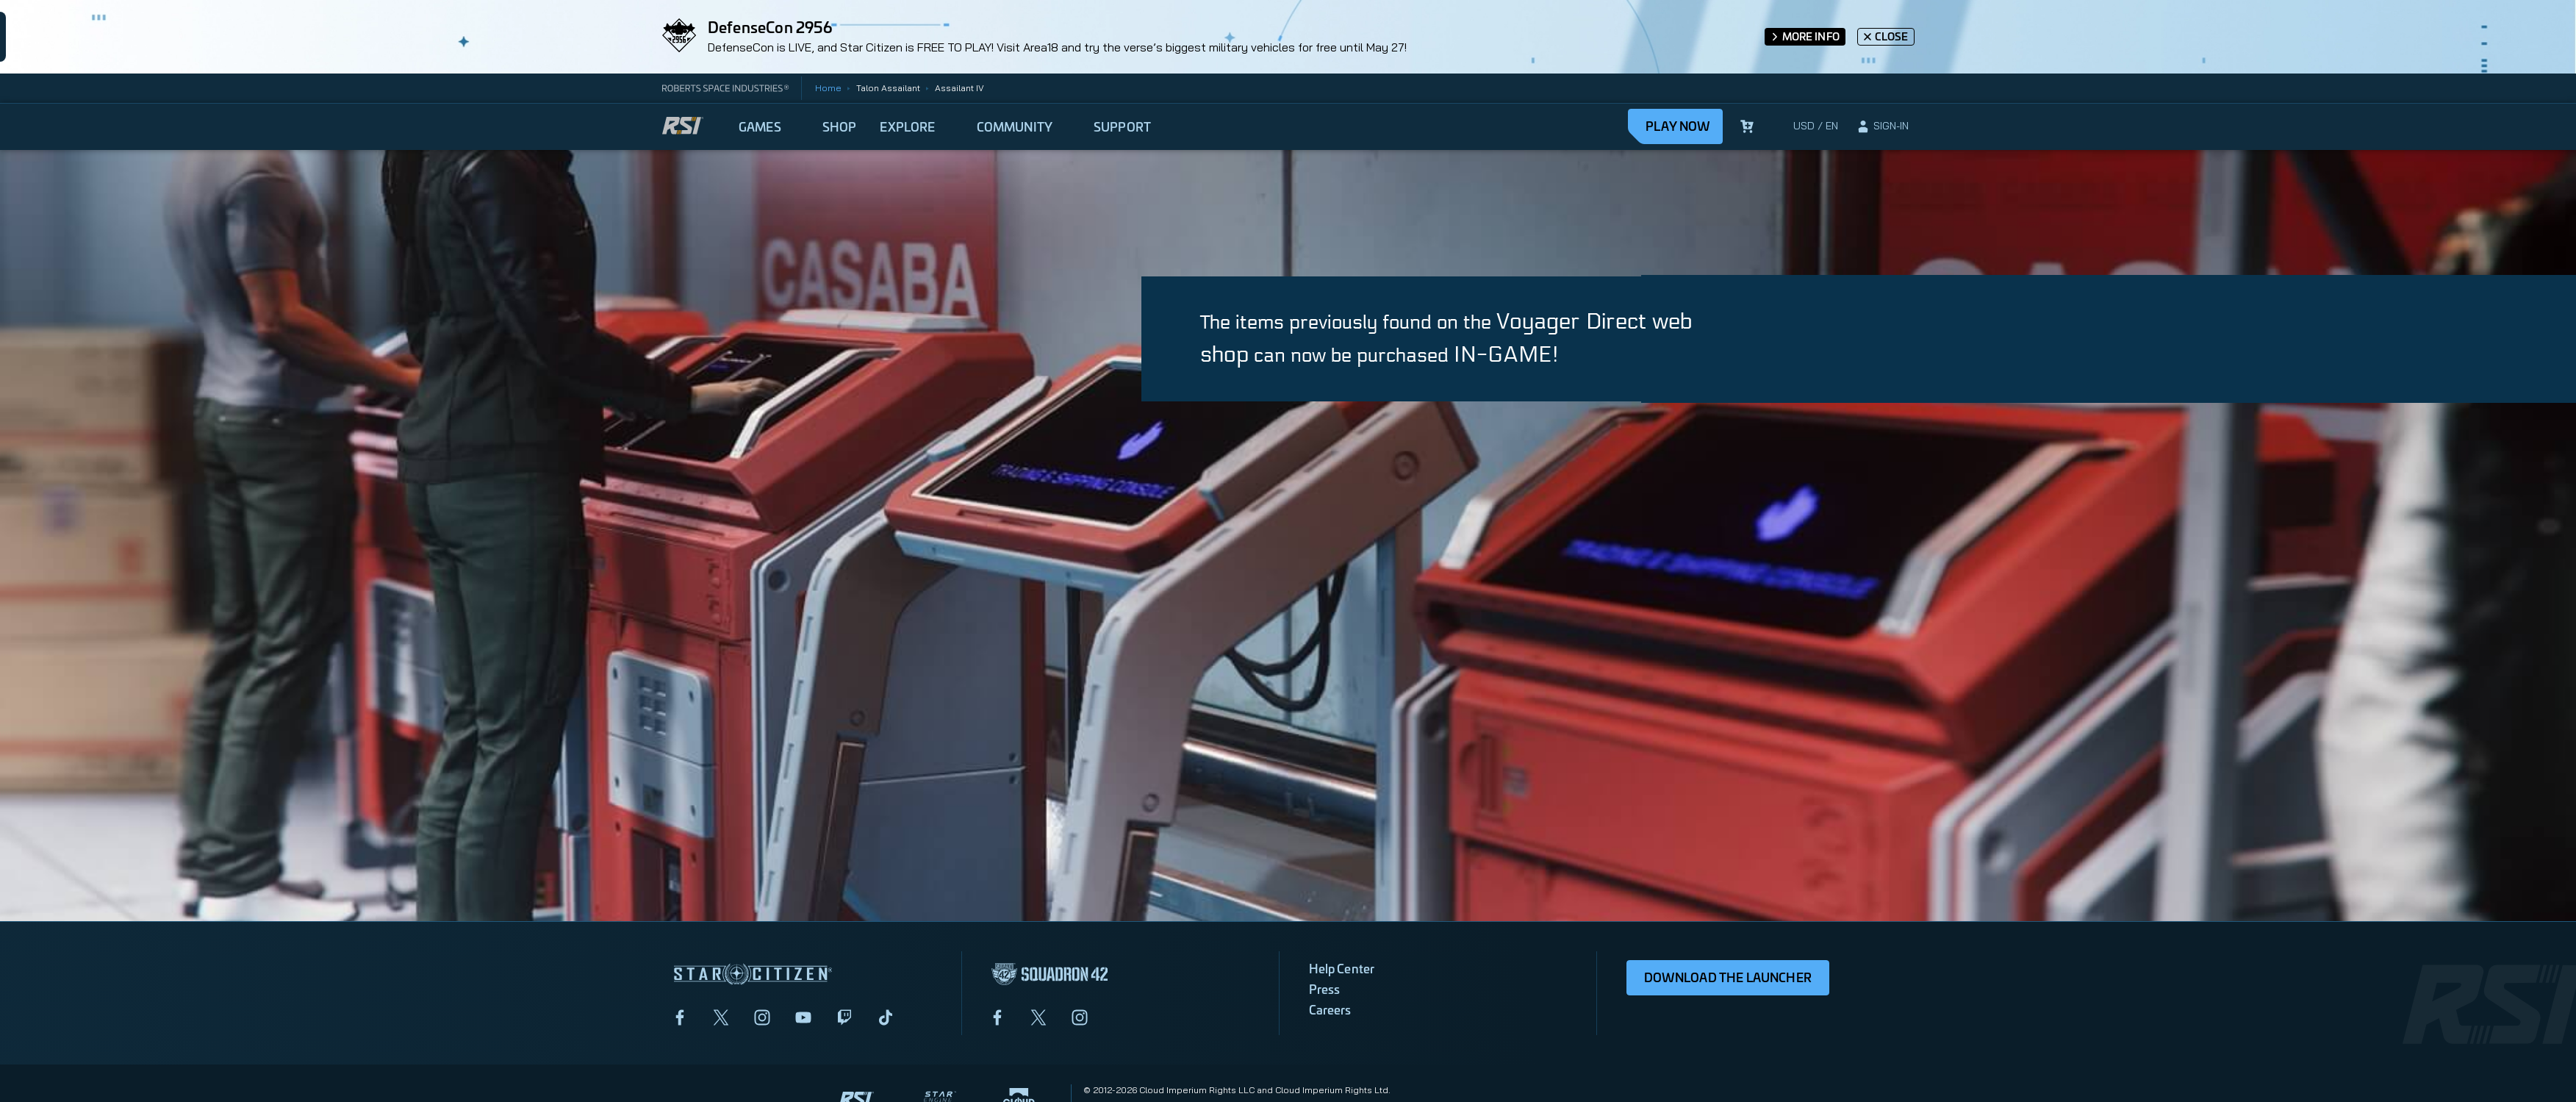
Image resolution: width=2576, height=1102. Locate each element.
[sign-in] (1882, 126)
